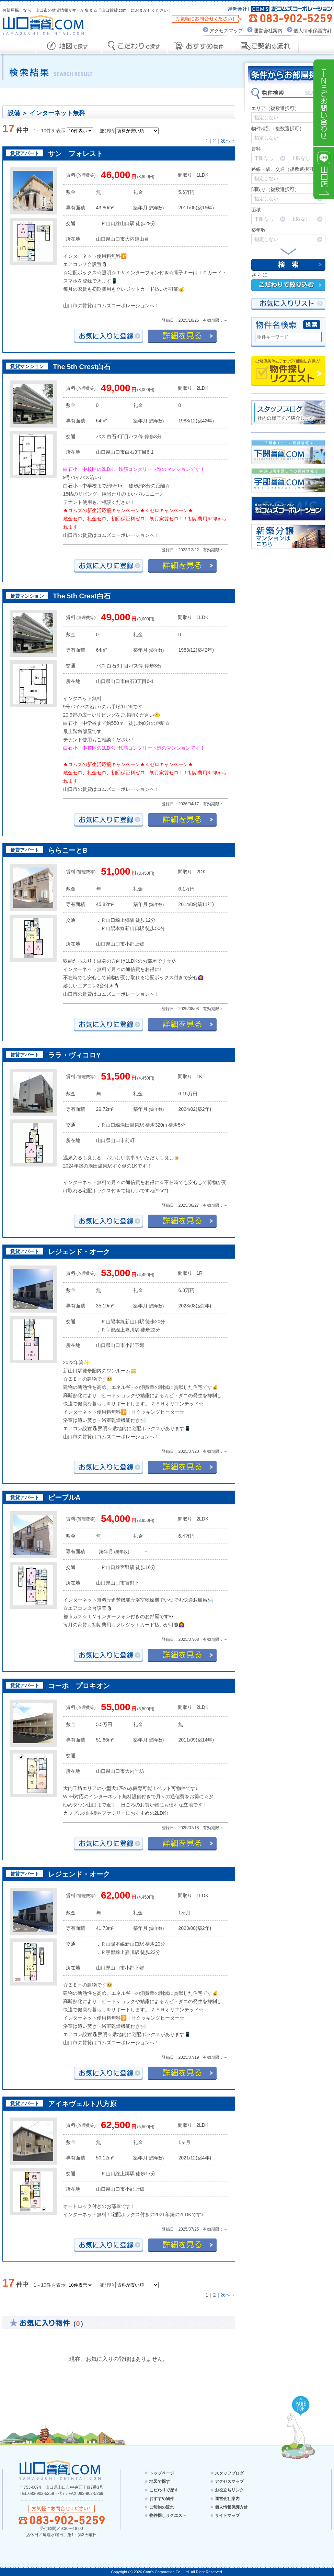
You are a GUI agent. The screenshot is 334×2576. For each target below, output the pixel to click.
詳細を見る (182, 336)
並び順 (107, 130)
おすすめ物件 (161, 2498)
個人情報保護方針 (312, 30)
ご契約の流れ (161, 2507)
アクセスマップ (226, 30)
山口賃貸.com (43, 25)
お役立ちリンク (229, 2490)
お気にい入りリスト (288, 304)
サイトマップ (227, 2515)
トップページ (161, 2472)
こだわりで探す (163, 2490)
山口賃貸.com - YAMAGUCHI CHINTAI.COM (61, 2470)
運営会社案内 (268, 30)
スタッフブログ (229, 2472)
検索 (288, 265)
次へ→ (228, 140)
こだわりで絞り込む (288, 285)
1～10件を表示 (50, 130)
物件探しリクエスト (288, 371)
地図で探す (159, 2481)
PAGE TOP (301, 2406)
